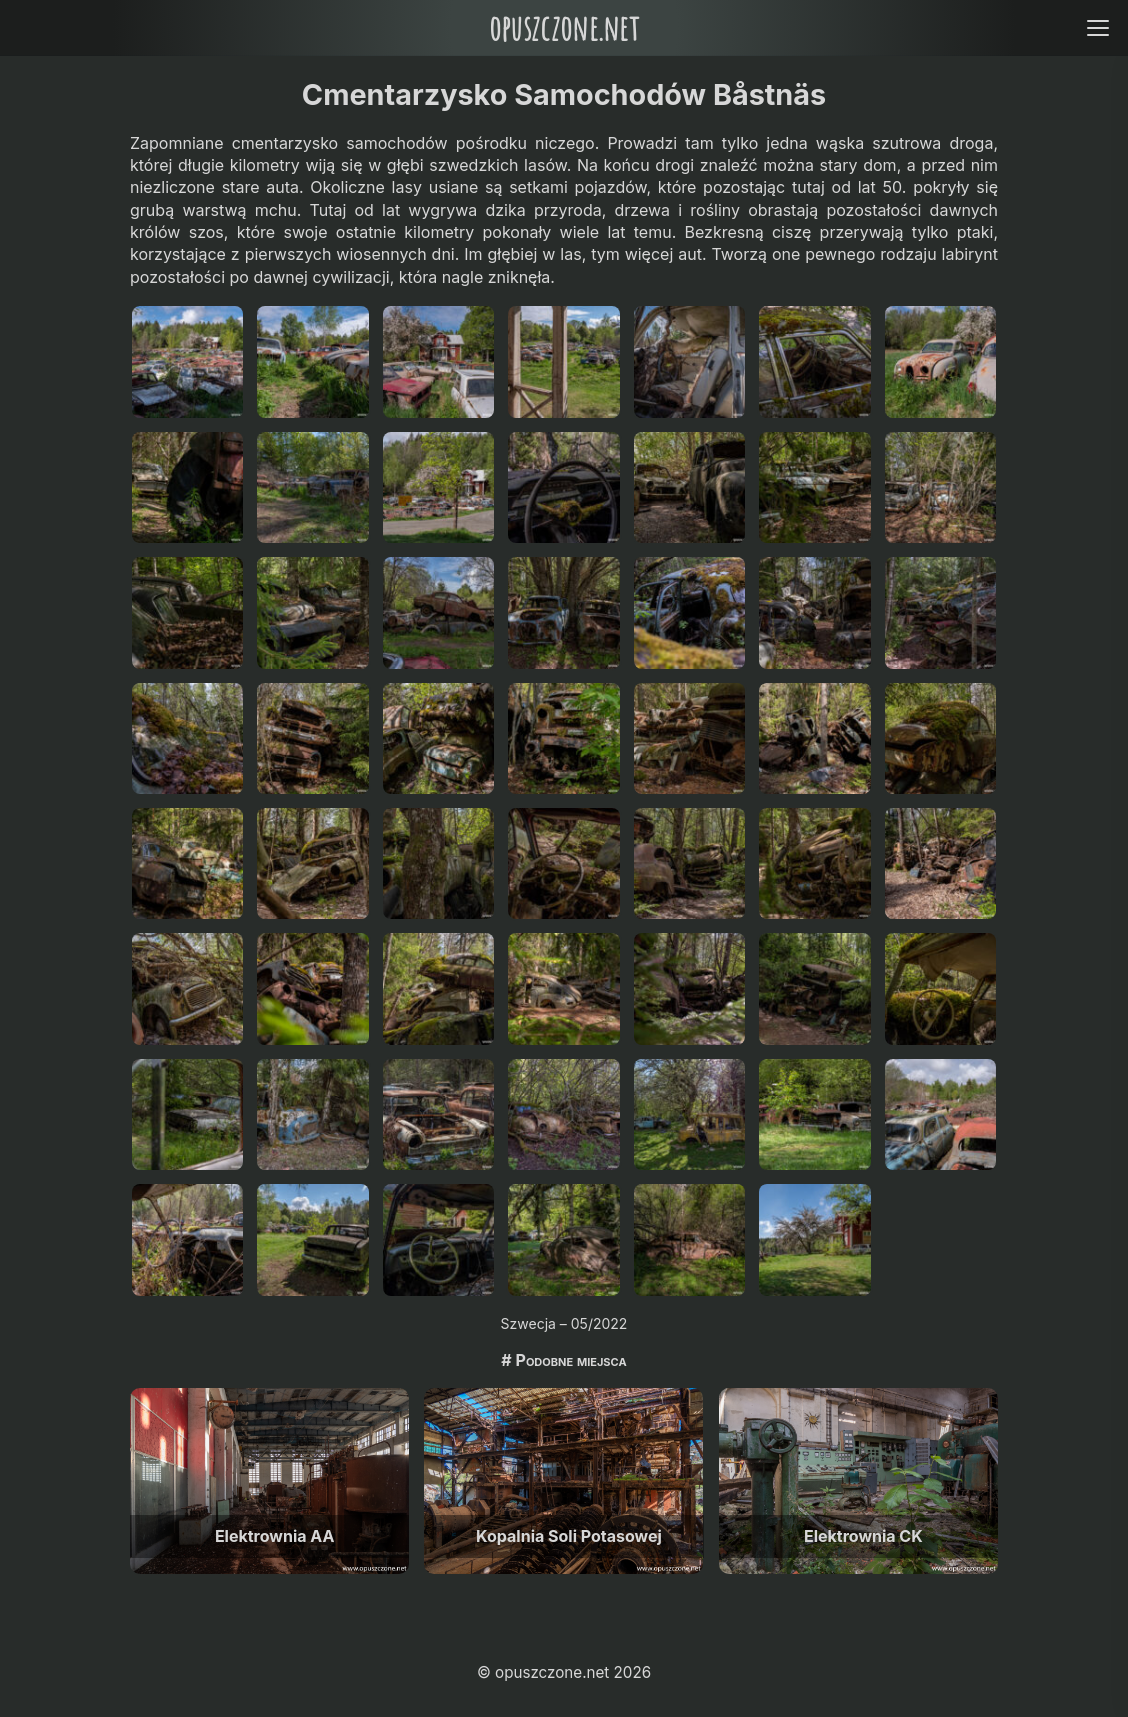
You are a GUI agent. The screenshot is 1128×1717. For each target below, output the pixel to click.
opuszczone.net (564, 27)
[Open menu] (1097, 27)
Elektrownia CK (863, 1536)
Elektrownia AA (275, 1536)
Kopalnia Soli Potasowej (569, 1536)
